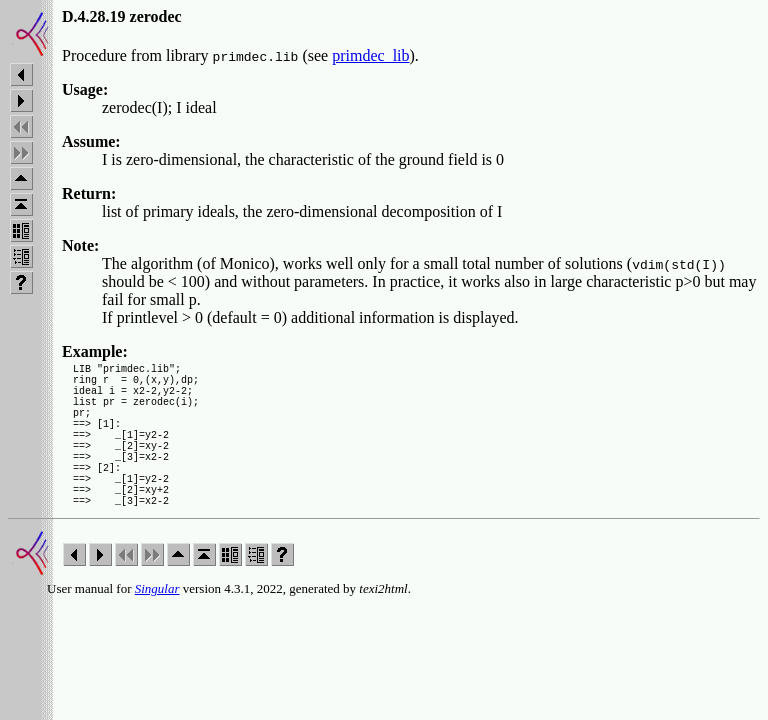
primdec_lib (370, 55)
